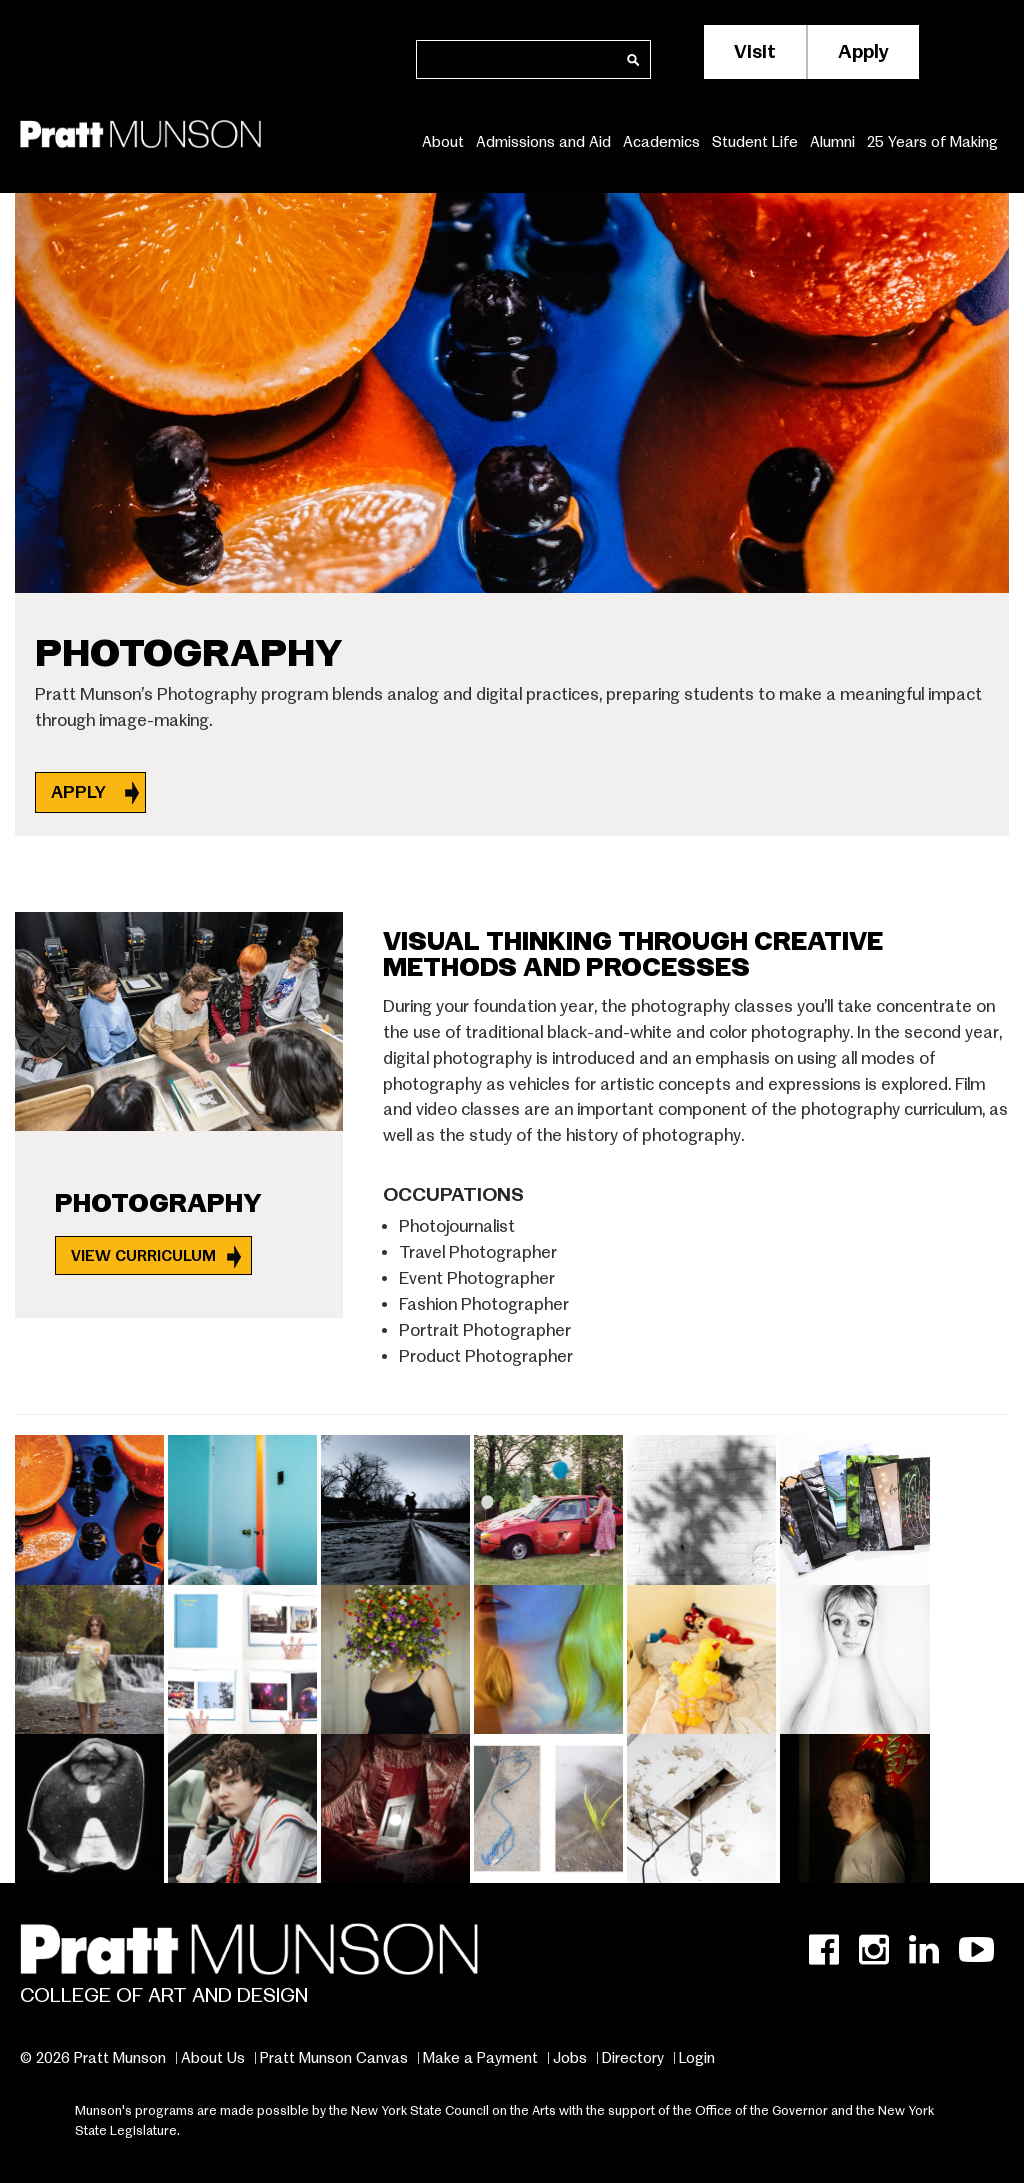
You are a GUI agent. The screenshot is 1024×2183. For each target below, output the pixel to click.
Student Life (755, 141)
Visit (755, 51)
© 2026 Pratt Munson (93, 2058)
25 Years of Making (932, 141)
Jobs (570, 2058)
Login (697, 2058)
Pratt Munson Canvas (334, 2058)
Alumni (832, 141)
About (443, 141)
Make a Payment (480, 2058)
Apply (863, 51)
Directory (633, 2058)
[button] (91, 1506)
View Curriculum (143, 1255)
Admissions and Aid (543, 141)
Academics (661, 141)
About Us (213, 2058)
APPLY (80, 792)
